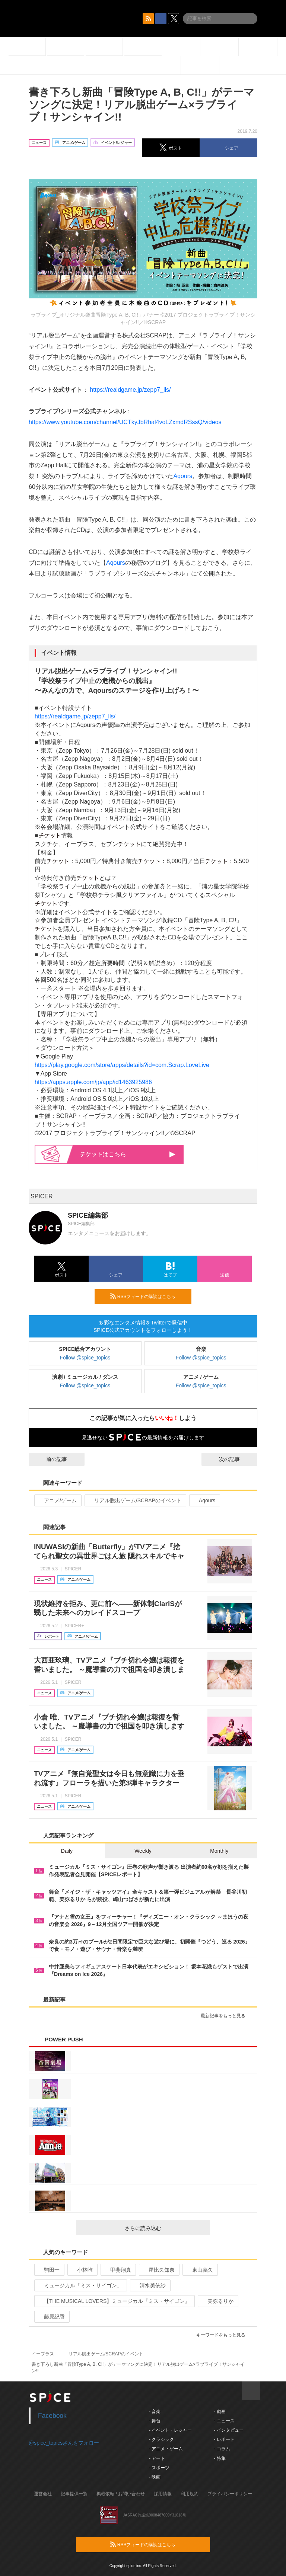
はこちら (127, 1154)
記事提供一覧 (74, 2493)
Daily (67, 1851)
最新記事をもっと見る (226, 2015)
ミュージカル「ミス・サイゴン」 (80, 2285)
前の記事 (50, 1459)
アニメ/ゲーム (57, 1500)
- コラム (222, 2448)
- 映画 (155, 2477)
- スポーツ (159, 2467)
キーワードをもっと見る (224, 2335)
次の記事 (236, 1459)
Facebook (52, 2415)
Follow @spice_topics (85, 1358)
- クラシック (161, 2439)
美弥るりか (217, 2301)
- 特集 (219, 2458)
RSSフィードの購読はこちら (147, 1296)
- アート (157, 2458)
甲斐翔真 (117, 2270)
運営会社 (43, 2493)
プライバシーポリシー (229, 2493)
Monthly (219, 1851)
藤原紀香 (51, 2317)
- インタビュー (228, 2430)
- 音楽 (155, 2411)
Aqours (182, 476)
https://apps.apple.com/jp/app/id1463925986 (93, 1082)
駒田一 (49, 2270)
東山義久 (199, 2270)
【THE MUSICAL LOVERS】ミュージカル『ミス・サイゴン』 (114, 2301)
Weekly (143, 1851)
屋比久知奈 (158, 2270)
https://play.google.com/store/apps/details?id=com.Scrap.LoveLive (122, 1065)
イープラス (43, 2353)
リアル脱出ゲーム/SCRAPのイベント (134, 1500)
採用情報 (163, 2493)
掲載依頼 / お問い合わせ (120, 2493)
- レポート (224, 2439)
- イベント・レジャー (170, 2430)
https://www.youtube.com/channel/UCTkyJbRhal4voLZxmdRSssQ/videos (125, 422)
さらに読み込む (164, 2228)
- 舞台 (155, 2420)
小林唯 (82, 2270)
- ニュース (224, 2420)
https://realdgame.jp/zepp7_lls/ (130, 390)
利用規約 (189, 2493)
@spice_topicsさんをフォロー (64, 2443)
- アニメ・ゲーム (166, 2448)
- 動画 (219, 2411)
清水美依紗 (149, 2285)
